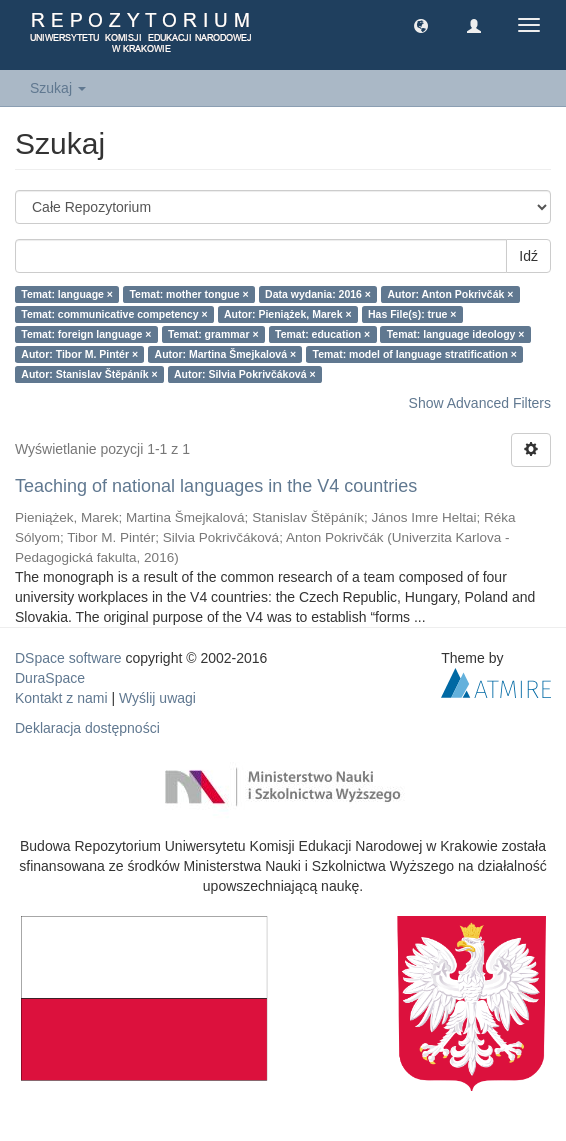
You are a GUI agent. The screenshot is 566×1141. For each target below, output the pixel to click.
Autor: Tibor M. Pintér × (79, 354)
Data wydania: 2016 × (318, 294)
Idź (528, 256)
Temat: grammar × (213, 334)
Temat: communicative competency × (114, 314)
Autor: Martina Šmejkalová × (226, 354)
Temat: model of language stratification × (415, 354)
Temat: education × (322, 334)
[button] (421, 25)
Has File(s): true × (412, 314)
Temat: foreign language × (86, 334)
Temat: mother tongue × (188, 294)
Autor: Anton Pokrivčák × (451, 294)
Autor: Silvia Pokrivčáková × (245, 374)
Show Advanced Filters (480, 403)
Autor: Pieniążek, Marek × (288, 314)
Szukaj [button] (58, 88)
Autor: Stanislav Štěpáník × (89, 374)
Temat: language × (67, 294)
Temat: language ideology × (456, 334)
